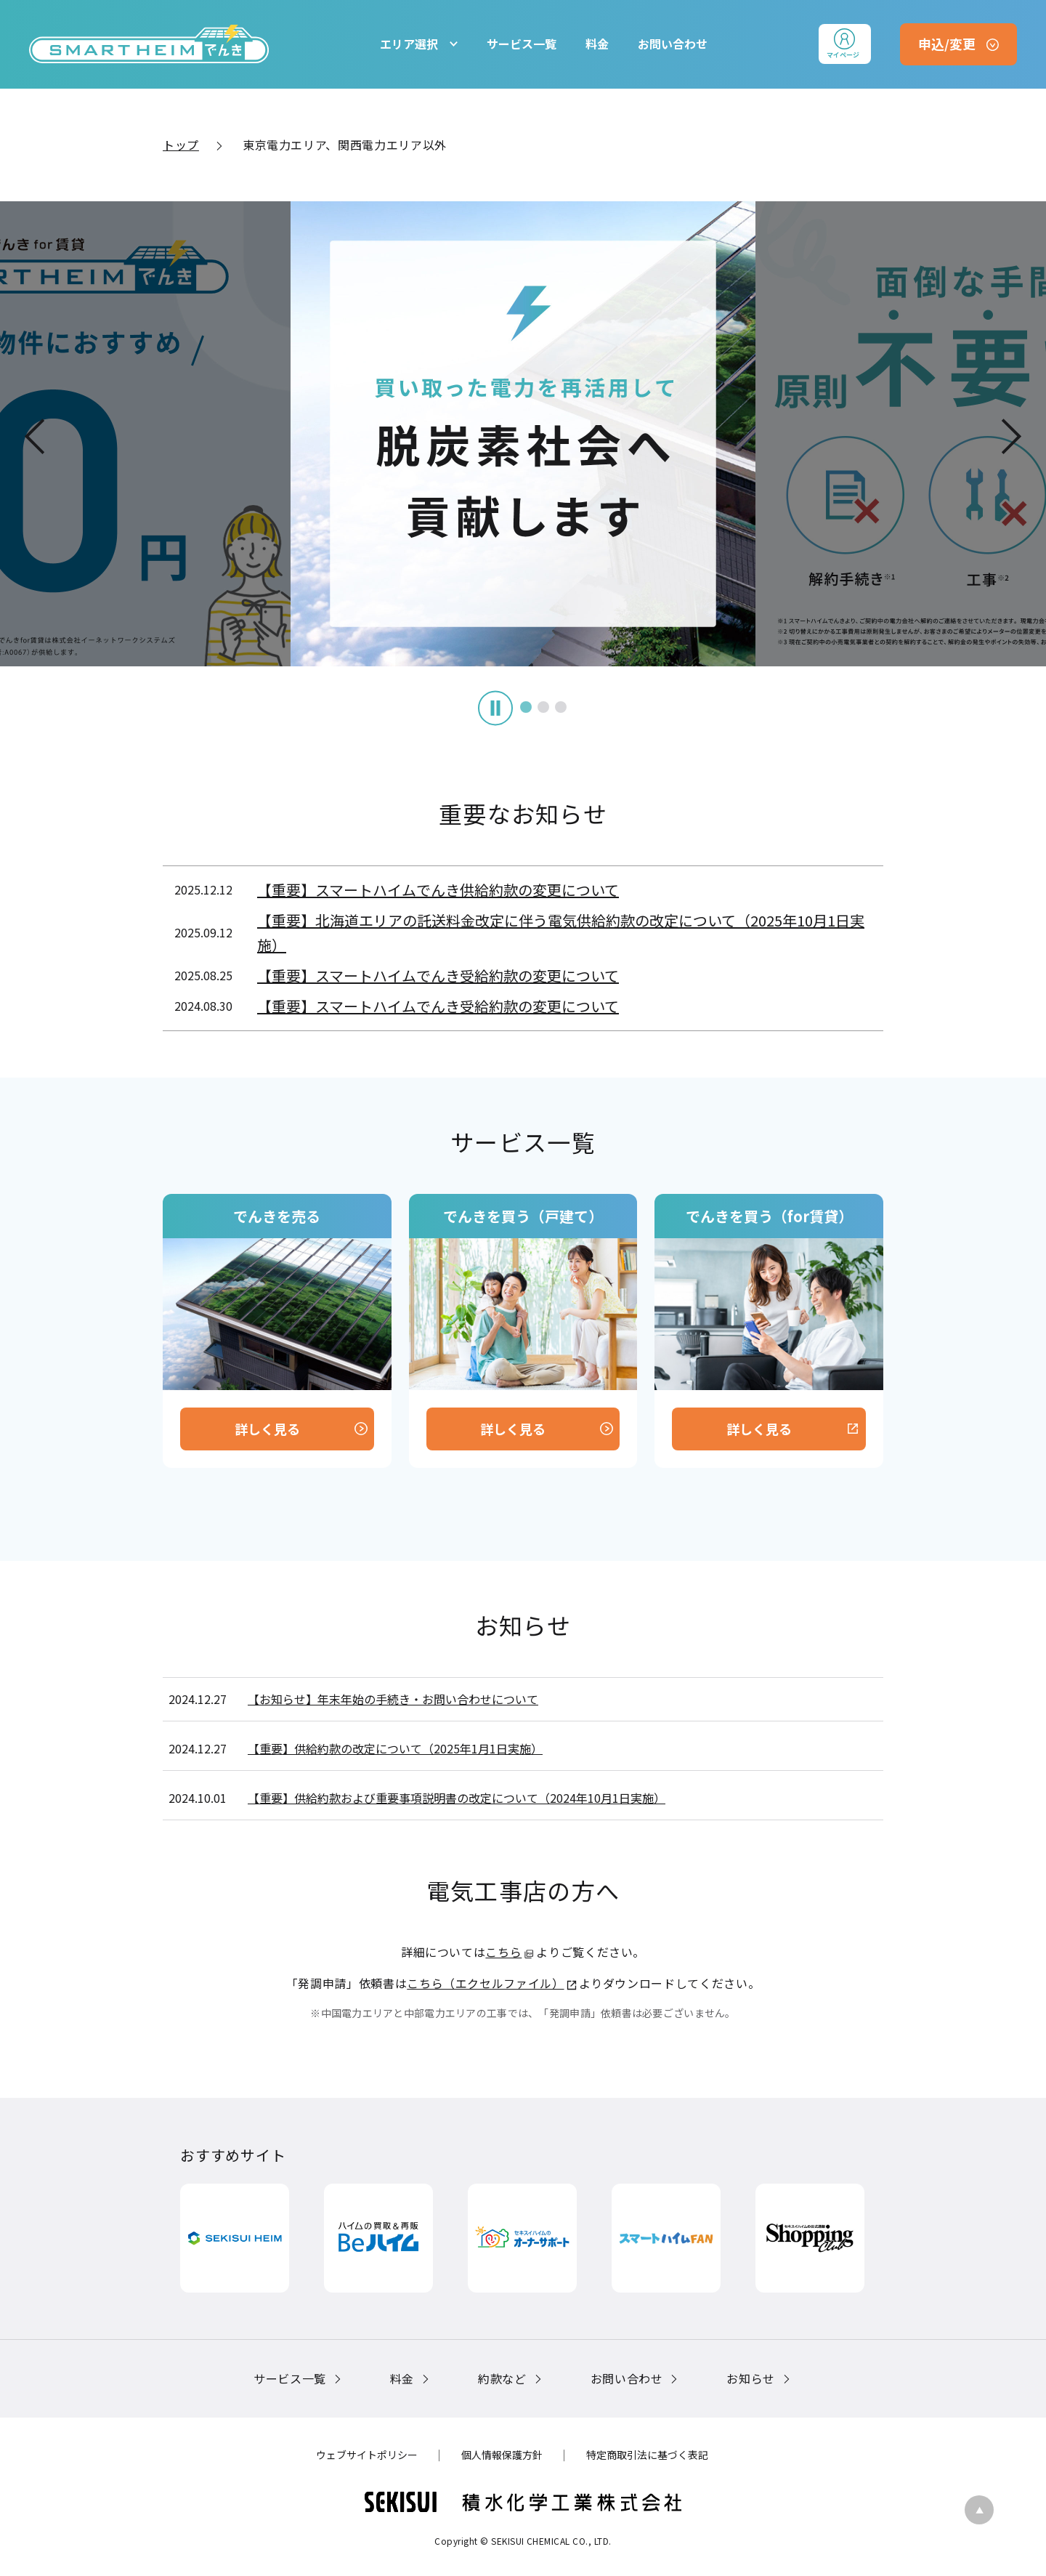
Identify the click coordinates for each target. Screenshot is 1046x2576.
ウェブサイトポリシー (367, 2454)
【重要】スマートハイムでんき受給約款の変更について (438, 975)
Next (1012, 436)
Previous (34, 436)
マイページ (843, 55)
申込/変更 (947, 43)
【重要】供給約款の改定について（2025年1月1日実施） (395, 1748)
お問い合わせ (673, 43)
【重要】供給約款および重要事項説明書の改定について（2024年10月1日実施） (456, 1797)
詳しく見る (267, 1428)
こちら (503, 1952)
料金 (597, 43)
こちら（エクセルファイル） (485, 1983)
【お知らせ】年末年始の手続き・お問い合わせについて (393, 1699)
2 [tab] (523, 707)
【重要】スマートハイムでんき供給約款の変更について (438, 889)
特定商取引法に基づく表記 (647, 2454)
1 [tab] (505, 707)
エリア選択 (409, 43)
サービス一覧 (521, 43)
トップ (181, 144)
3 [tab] (540, 707)
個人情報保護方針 (502, 2454)
